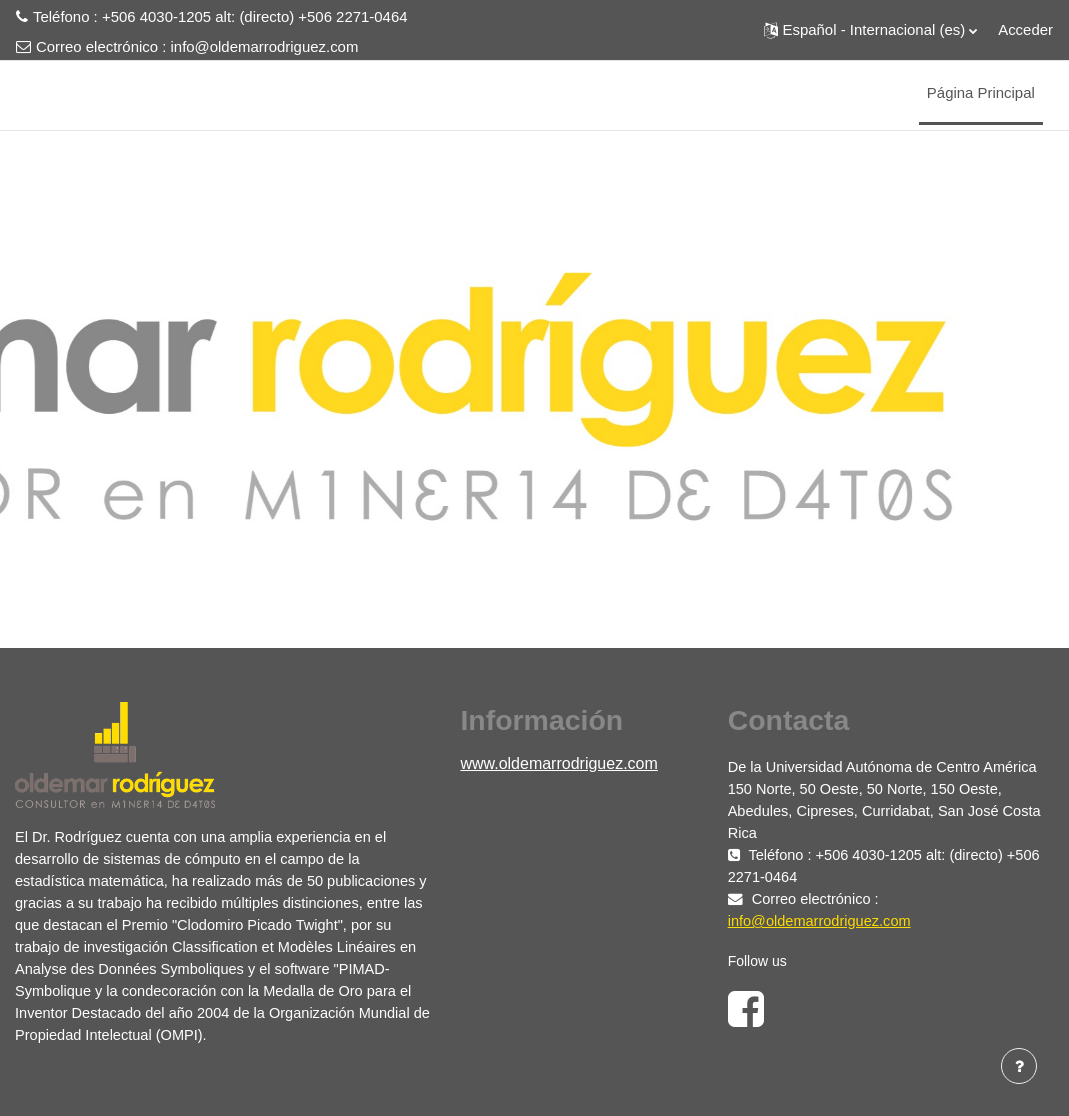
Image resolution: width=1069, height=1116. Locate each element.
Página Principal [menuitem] (981, 92)
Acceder (1025, 29)
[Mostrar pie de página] (1019, 1066)
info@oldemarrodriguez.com (265, 46)
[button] (871, 30)
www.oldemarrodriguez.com (558, 763)
